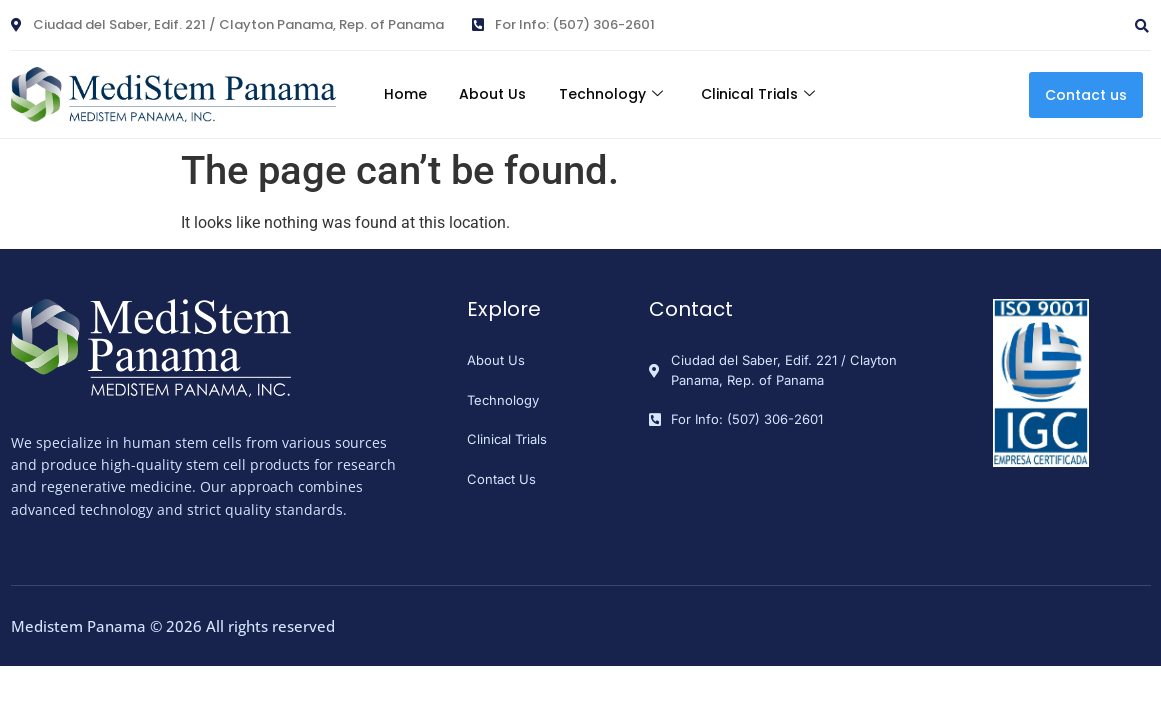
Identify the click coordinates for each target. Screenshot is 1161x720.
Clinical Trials (770, 94)
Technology (615, 94)
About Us (489, 94)
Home (394, 94)
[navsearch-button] (1038, 18)
